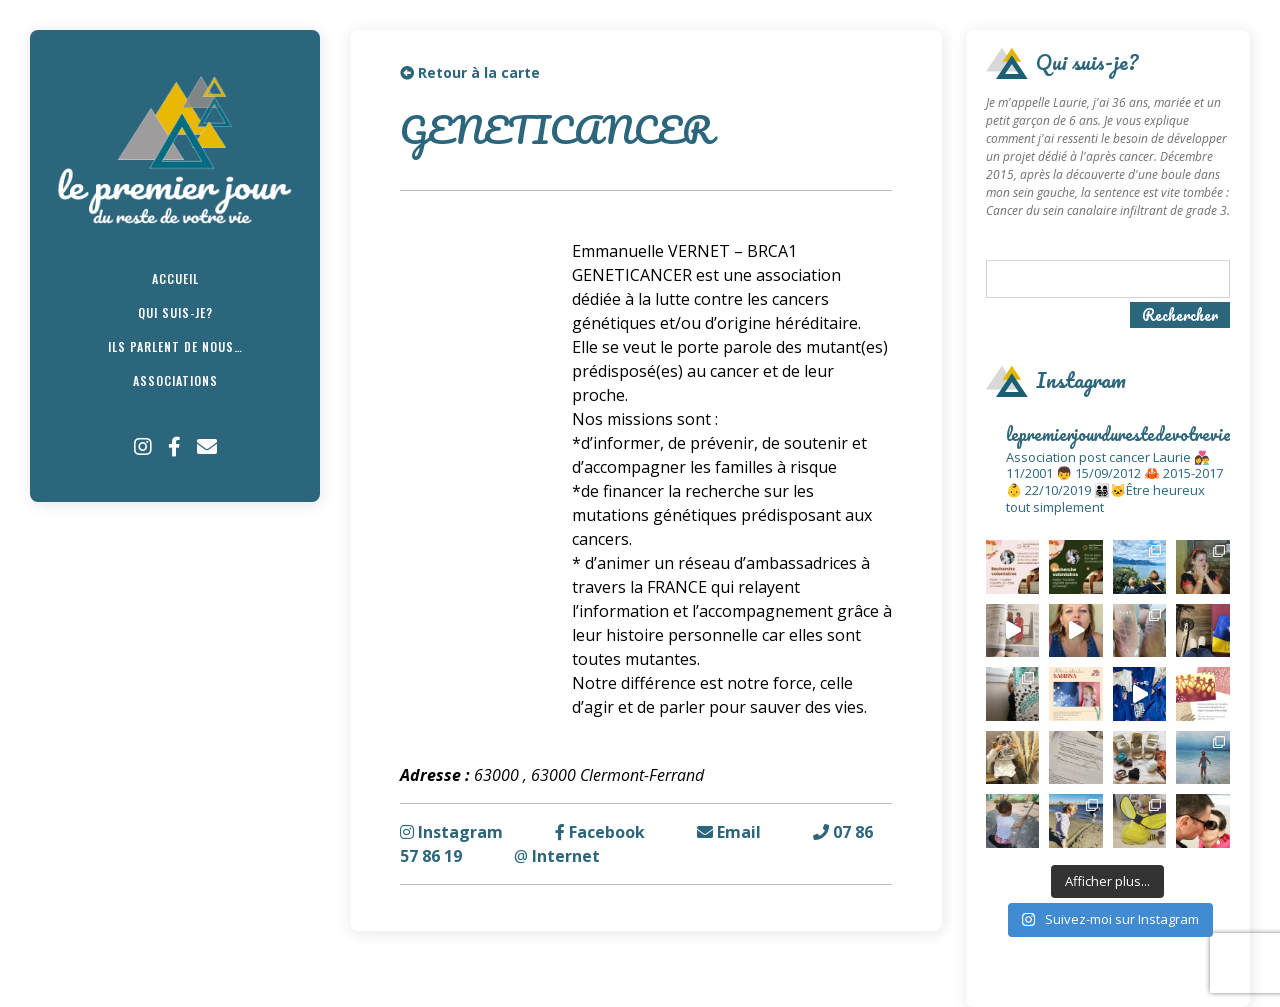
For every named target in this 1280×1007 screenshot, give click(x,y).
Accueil (175, 278)
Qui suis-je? (175, 312)
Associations (175, 380)
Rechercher (1180, 315)
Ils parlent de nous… (175, 346)
